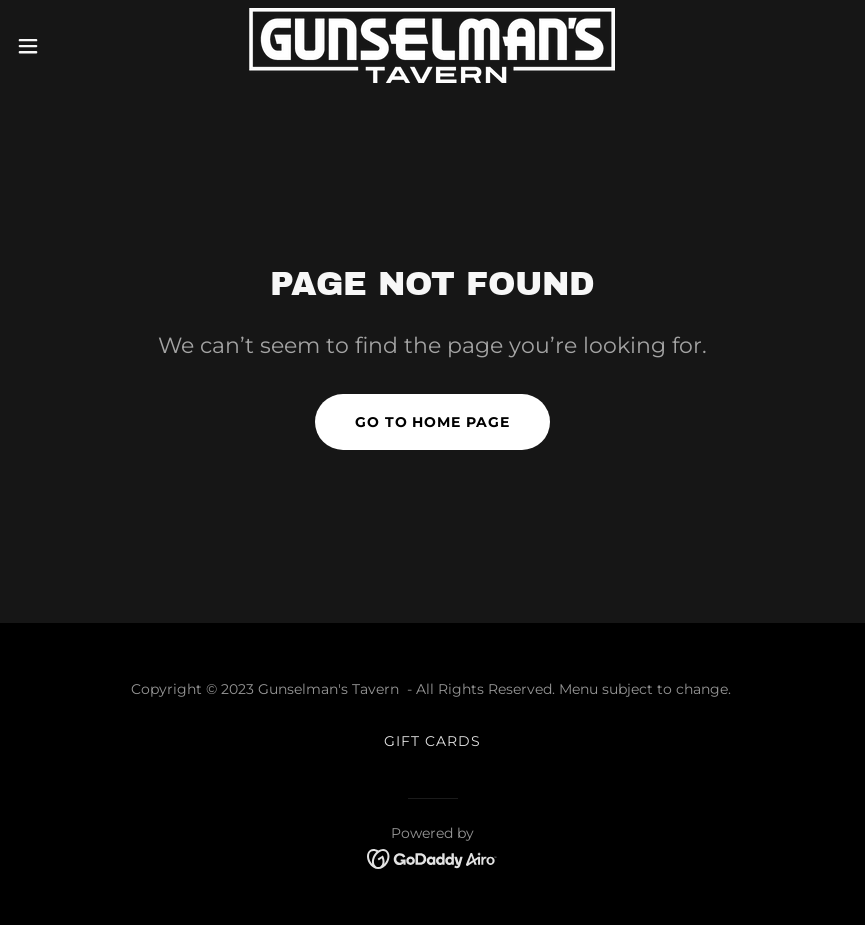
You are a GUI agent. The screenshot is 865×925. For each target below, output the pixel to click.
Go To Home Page (433, 422)
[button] (71, 46)
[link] (432, 45)
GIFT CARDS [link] (432, 741)
